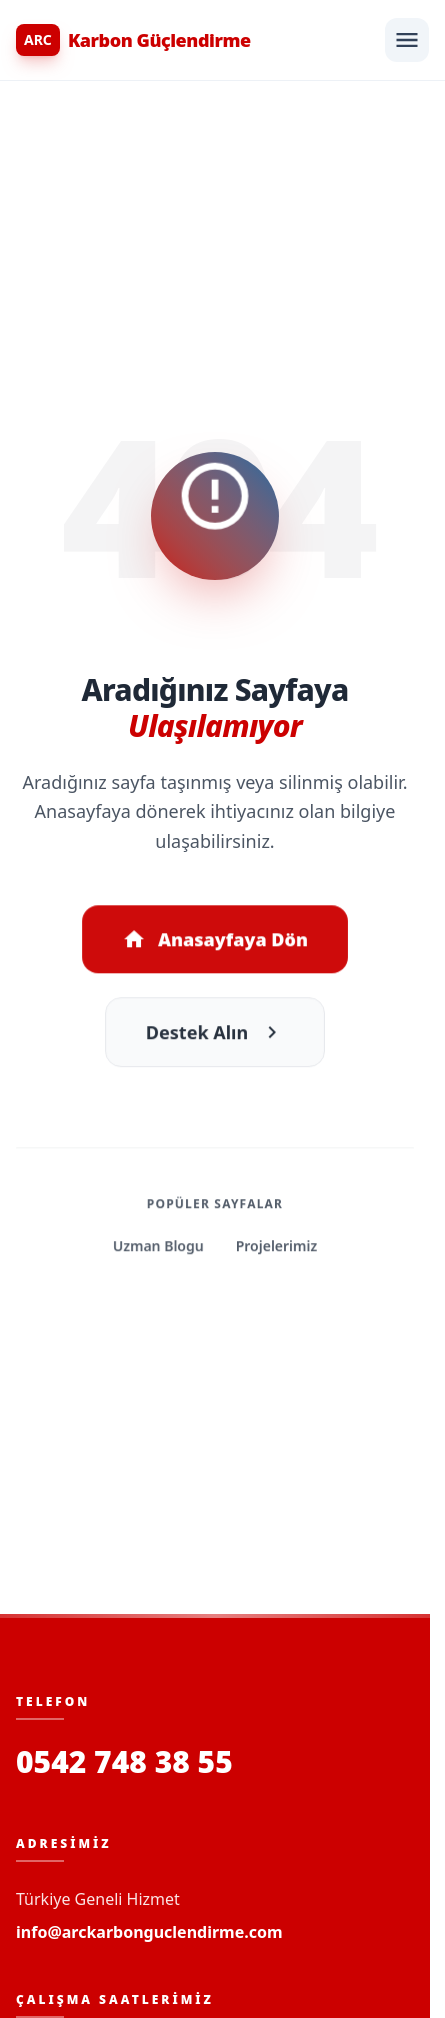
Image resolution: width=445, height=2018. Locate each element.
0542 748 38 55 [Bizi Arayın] (124, 1762)
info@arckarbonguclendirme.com (149, 1932)
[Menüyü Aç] (407, 40)
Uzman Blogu (158, 1248)
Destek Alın (215, 1035)
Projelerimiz (276, 1248)
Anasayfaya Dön (215, 942)
